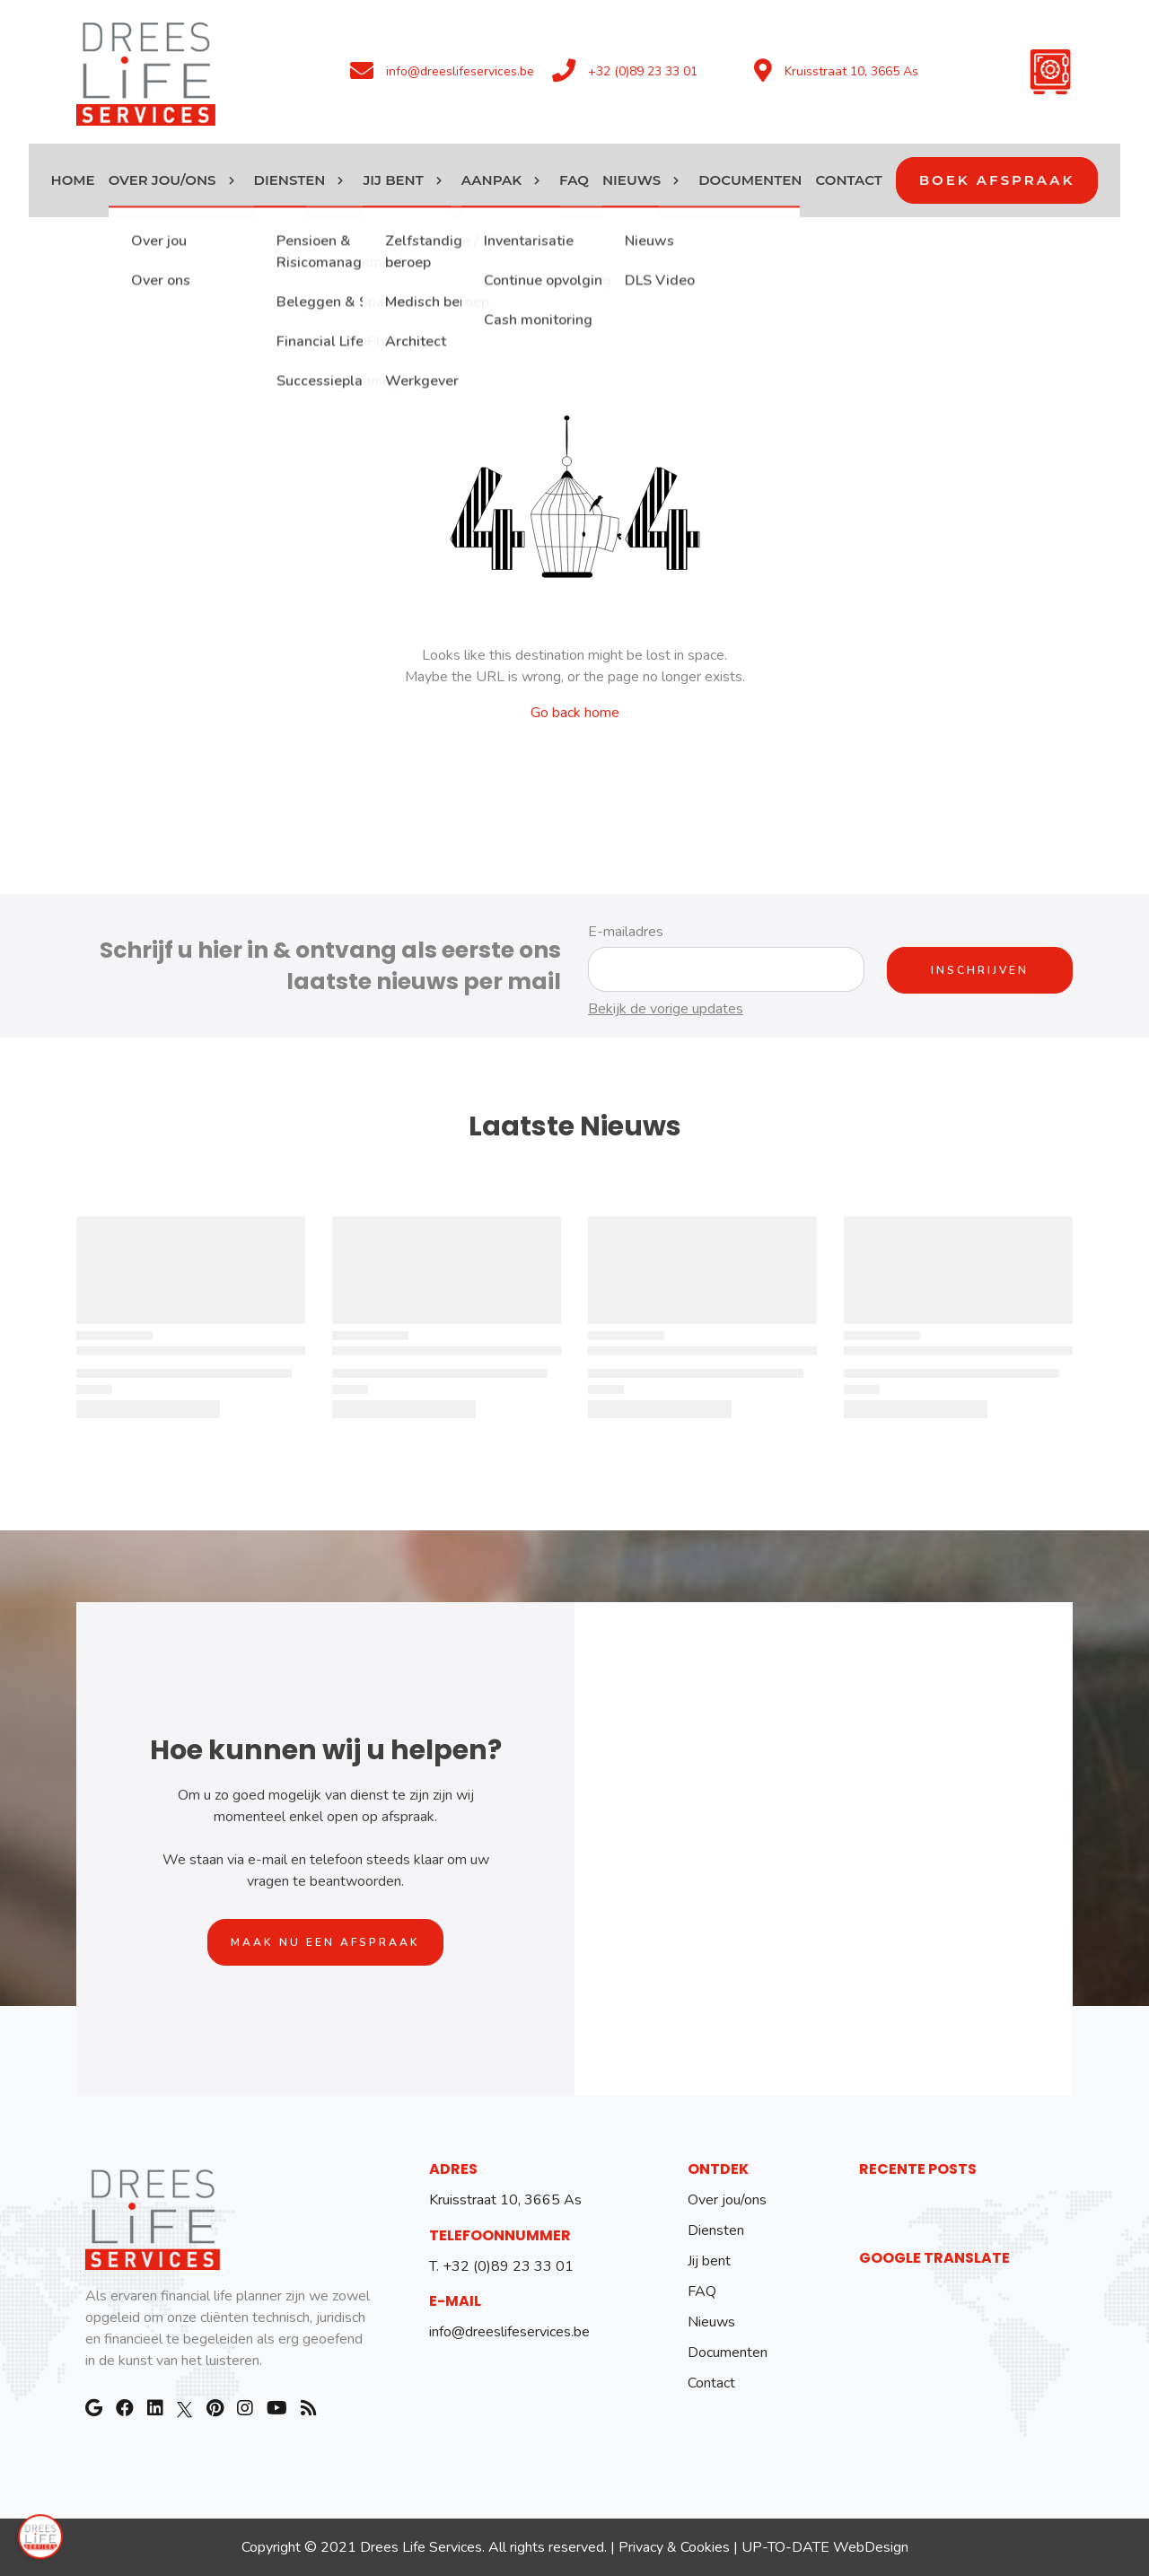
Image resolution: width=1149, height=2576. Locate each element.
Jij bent (709, 2261)
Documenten (727, 2352)
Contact (711, 2383)
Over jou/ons (727, 2200)
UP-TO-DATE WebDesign (824, 2547)
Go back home (575, 713)
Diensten (716, 2230)
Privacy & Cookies (674, 2547)
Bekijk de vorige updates (665, 1009)
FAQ (702, 2291)
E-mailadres (625, 932)
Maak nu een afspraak (325, 1942)
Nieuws (711, 2322)
